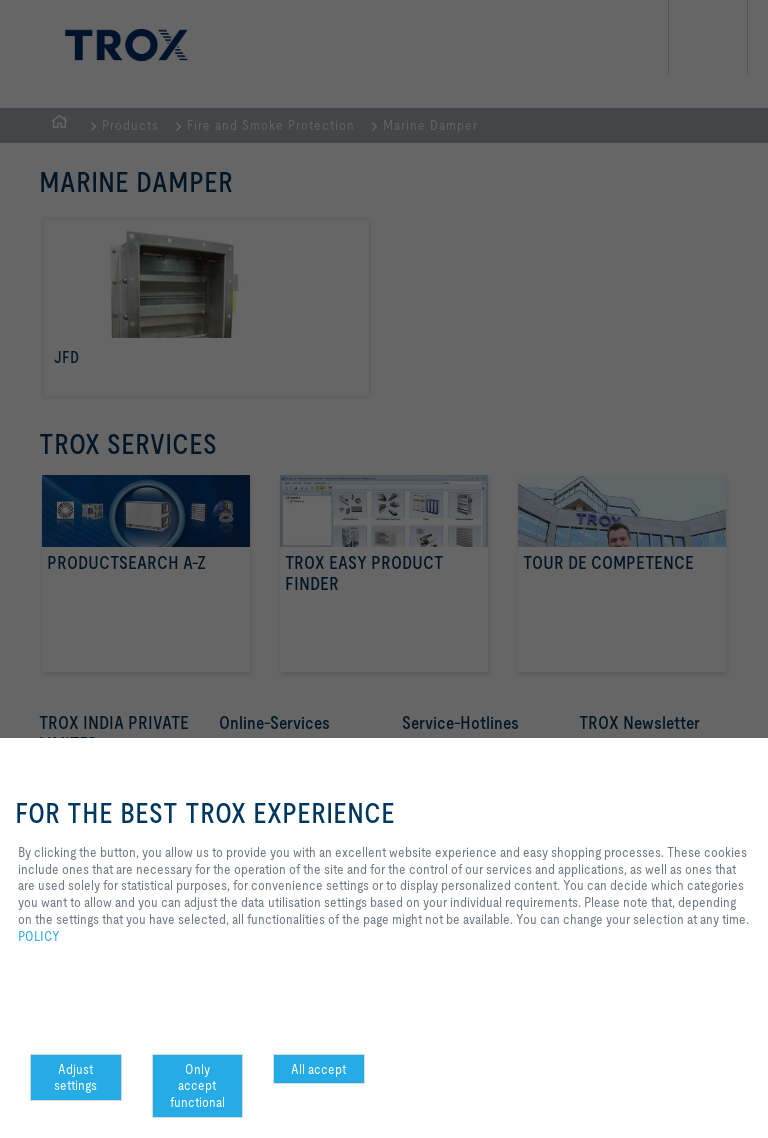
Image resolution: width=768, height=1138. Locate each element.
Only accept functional (197, 1086)
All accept (318, 1069)
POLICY (39, 936)
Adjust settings (75, 1077)
